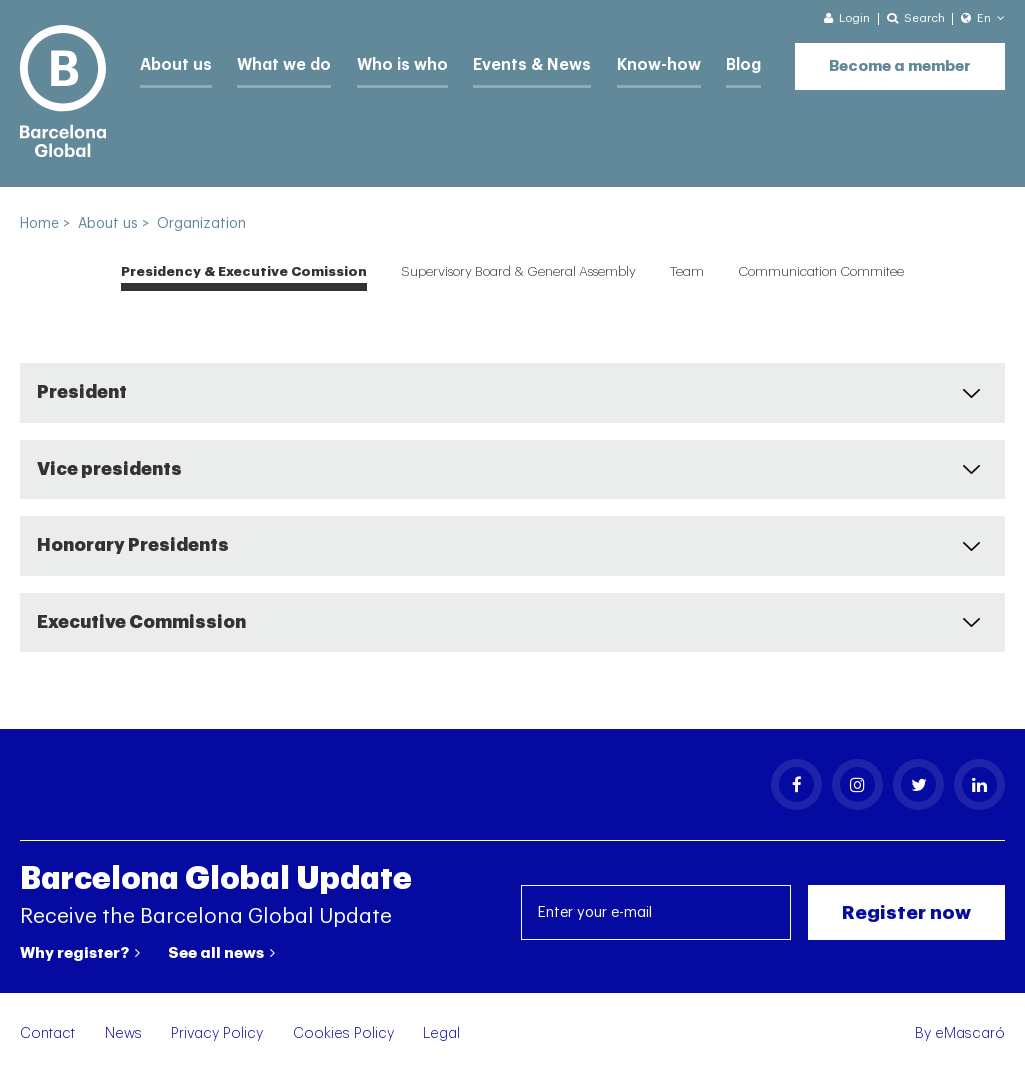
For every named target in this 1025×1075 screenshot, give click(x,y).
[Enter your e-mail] (656, 912)
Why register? (80, 953)
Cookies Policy (343, 1033)
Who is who (386, 62)
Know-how (625, 62)
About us (173, 62)
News (123, 1033)
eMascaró (970, 1033)
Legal (441, 1033)
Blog (706, 62)
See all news (221, 953)
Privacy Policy (217, 1033)
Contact (47, 1033)
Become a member (900, 60)
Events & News (506, 62)
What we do (275, 62)
